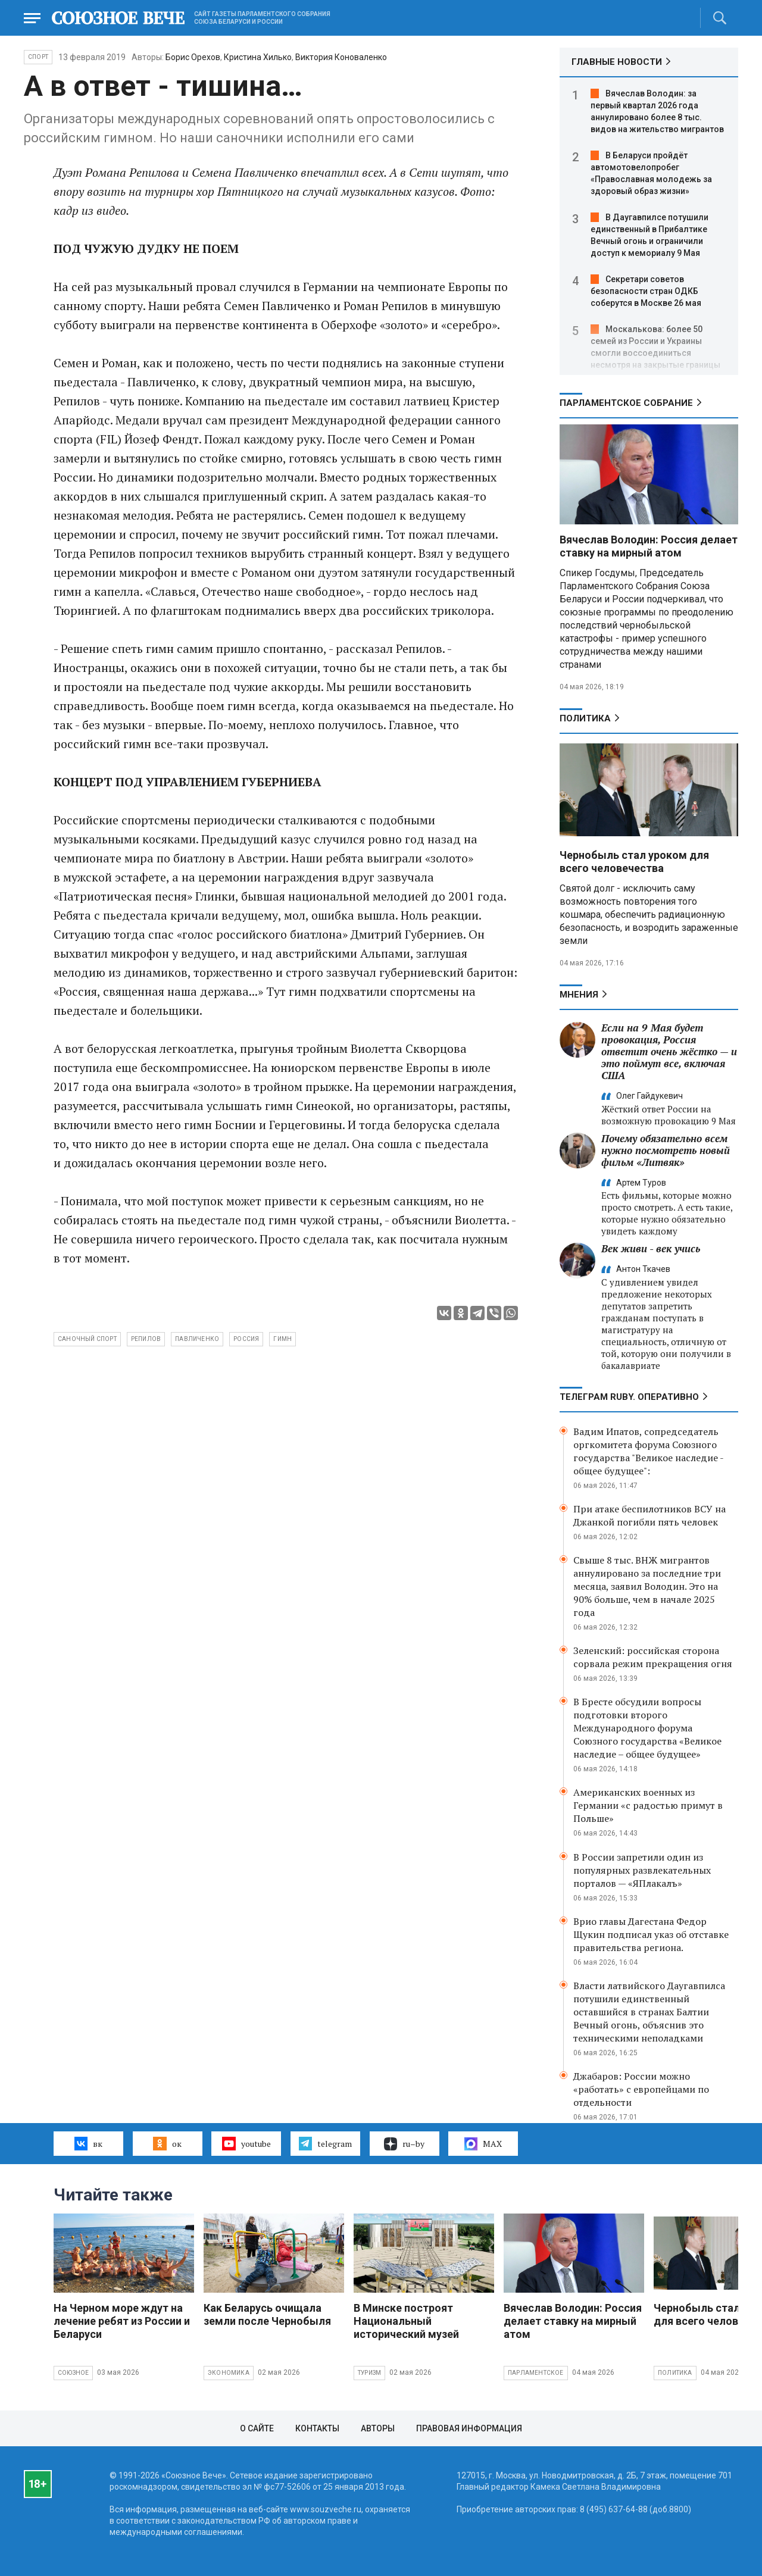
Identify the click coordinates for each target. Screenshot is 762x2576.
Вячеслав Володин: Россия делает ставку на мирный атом (649, 546)
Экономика (228, 2372)
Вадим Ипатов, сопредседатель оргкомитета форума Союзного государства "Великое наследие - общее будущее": (648, 1451)
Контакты (317, 2428)
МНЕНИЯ (579, 994)
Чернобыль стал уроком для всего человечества (634, 861)
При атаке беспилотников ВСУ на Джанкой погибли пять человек (649, 1515)
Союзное (73, 2372)
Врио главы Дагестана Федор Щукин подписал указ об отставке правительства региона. (651, 1934)
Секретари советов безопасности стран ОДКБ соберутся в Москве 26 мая (646, 291)
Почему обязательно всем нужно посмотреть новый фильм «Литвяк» (665, 1150)
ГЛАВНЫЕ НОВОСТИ (617, 62)
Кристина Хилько (258, 57)
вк (88, 2143)
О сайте (257, 2428)
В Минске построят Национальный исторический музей (406, 2321)
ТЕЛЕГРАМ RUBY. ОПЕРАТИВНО (629, 1397)
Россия (246, 1339)
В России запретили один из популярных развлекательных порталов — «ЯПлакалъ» (642, 1870)
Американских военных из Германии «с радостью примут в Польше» (648, 1805)
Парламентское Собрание (626, 403)
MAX (483, 2143)
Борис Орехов (192, 57)
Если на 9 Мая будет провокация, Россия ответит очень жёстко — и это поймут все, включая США (669, 1051)
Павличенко (197, 1339)
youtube (246, 2143)
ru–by (404, 2143)
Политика (585, 718)
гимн (282, 1339)
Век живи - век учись (650, 1248)
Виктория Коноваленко (341, 57)
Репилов (146, 1339)
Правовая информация (469, 2428)
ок (167, 2143)
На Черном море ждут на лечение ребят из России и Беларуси (122, 2321)
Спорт (38, 57)
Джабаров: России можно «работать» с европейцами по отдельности (641, 2089)
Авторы (378, 2428)
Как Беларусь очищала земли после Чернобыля (267, 2314)
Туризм (369, 2372)
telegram (325, 2143)
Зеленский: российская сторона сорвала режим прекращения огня (652, 1657)
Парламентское (536, 2372)
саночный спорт (87, 1339)
